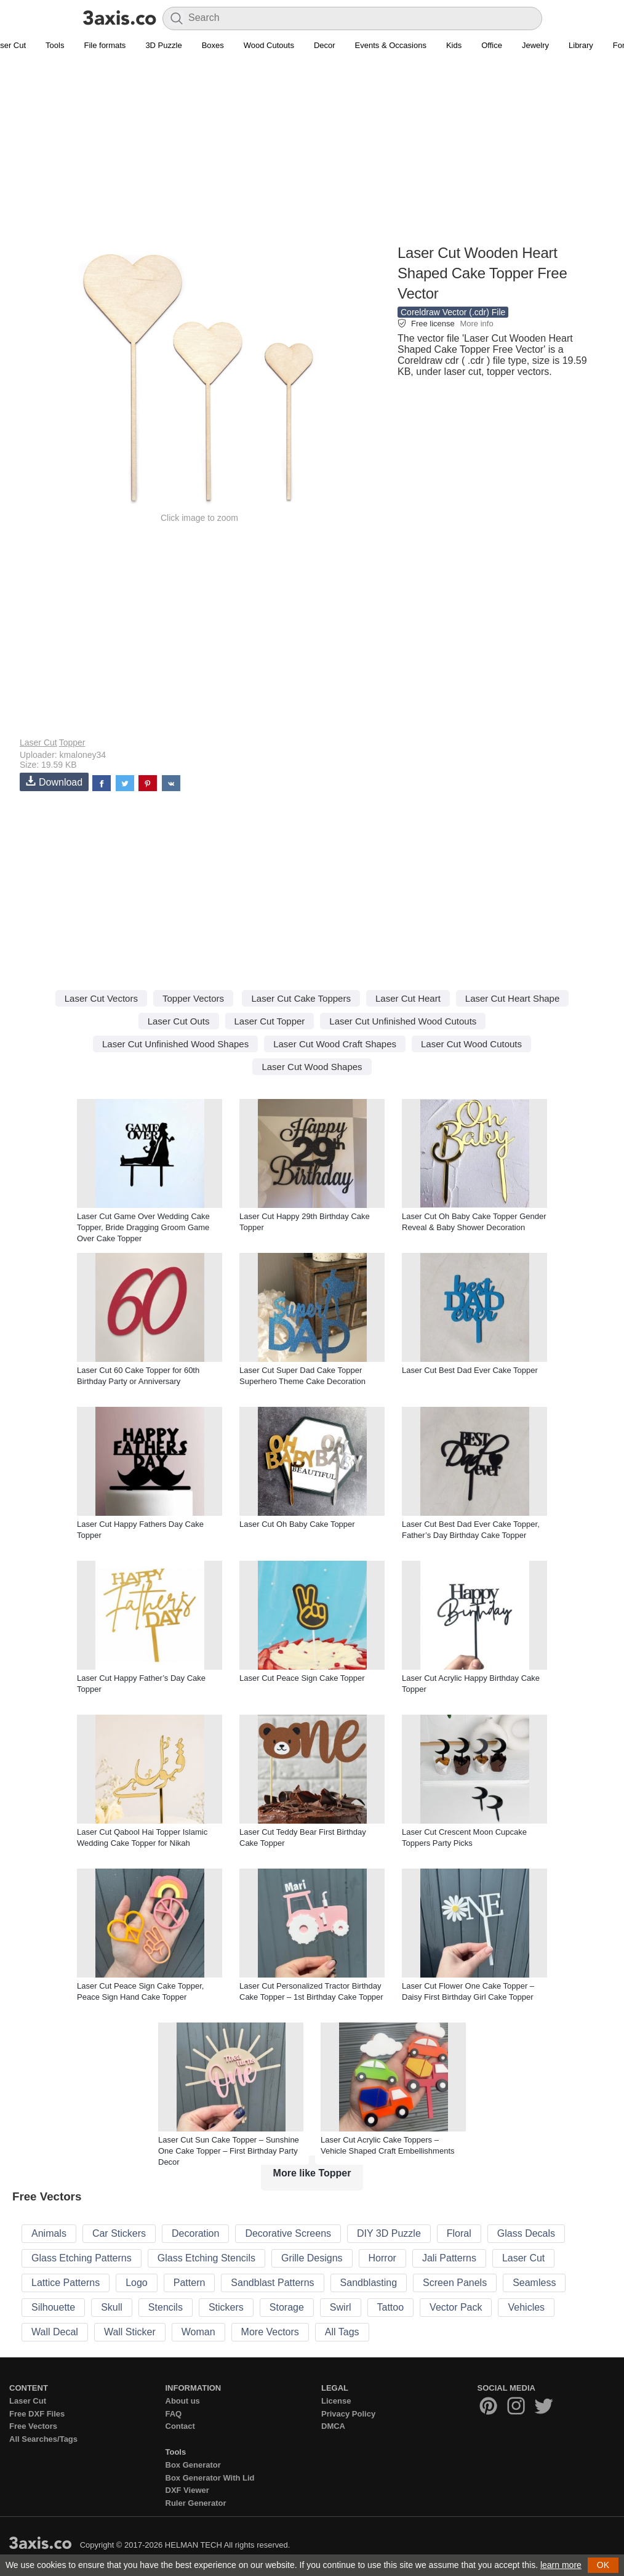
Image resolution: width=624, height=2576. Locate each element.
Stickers (226, 2307)
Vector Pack (456, 2307)
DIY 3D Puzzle (389, 2233)
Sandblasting (369, 2282)
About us (183, 2400)
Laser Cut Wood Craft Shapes (334, 1044)
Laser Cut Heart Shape (512, 998)
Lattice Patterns (65, 2282)
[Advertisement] (312, 154)
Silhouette (53, 2307)
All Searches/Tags (43, 2439)
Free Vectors (33, 2426)
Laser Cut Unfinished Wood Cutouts (402, 1021)
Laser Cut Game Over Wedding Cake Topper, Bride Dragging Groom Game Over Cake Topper (143, 1227)
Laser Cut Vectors (101, 998)
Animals (48, 2233)
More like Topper (312, 2173)
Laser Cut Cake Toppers (300, 998)
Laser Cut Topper (269, 1021)
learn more (561, 2565)
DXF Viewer (187, 2490)
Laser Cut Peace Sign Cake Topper (302, 1678)
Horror (382, 2258)
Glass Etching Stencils (206, 2258)
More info (476, 323)
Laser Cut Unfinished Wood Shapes (175, 1044)
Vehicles (526, 2307)
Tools (55, 45)
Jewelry (535, 45)
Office (491, 45)
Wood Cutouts (269, 45)
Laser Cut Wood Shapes (312, 1066)
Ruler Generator (196, 2503)
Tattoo (390, 2307)
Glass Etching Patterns (81, 2258)
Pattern (190, 2282)
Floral (459, 2233)
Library (581, 45)
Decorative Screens (288, 2233)
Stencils (165, 2307)
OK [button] (603, 2565)
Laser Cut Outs (179, 1021)
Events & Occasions (390, 45)
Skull (111, 2307)
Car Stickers (119, 2233)
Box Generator (193, 2464)
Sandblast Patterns (272, 2282)
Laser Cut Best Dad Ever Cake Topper (470, 1370)
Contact (180, 2426)
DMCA (333, 2426)
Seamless (534, 2282)
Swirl (340, 2307)
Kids (454, 45)
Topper (72, 742)
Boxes (213, 45)
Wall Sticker (130, 2332)
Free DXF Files (37, 2413)
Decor (324, 45)
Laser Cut (38, 742)
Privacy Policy (348, 2413)
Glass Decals (526, 2233)
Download (54, 781)
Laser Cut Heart (408, 998)
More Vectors (270, 2332)
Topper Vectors (193, 998)
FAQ (174, 2413)
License (336, 2400)
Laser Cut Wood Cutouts (471, 1044)
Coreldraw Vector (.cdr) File (453, 312)
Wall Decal (54, 2332)
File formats (105, 45)
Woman (198, 2332)
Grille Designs (312, 2258)
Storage (287, 2307)
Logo (137, 2282)
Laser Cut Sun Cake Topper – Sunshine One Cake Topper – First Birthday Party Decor (228, 2151)
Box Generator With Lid (210, 2477)
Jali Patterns (449, 2258)
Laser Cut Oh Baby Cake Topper (297, 1524)
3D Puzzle (163, 45)
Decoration (195, 2233)
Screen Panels (455, 2282)
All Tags (342, 2332)
